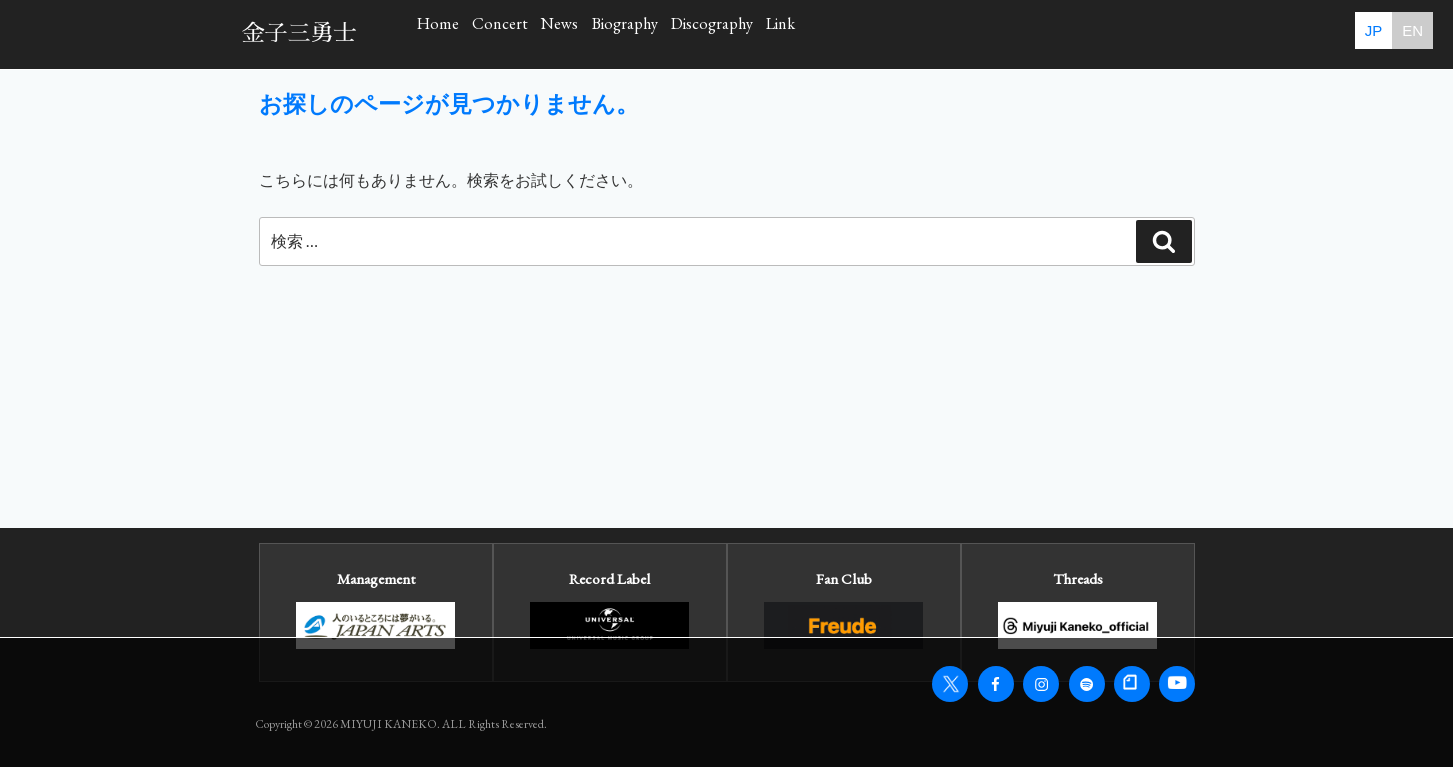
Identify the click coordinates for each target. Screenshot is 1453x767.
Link (1080, 33)
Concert (579, 33)
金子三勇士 (299, 33)
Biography (810, 33)
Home (464, 33)
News (690, 33)
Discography (956, 33)
